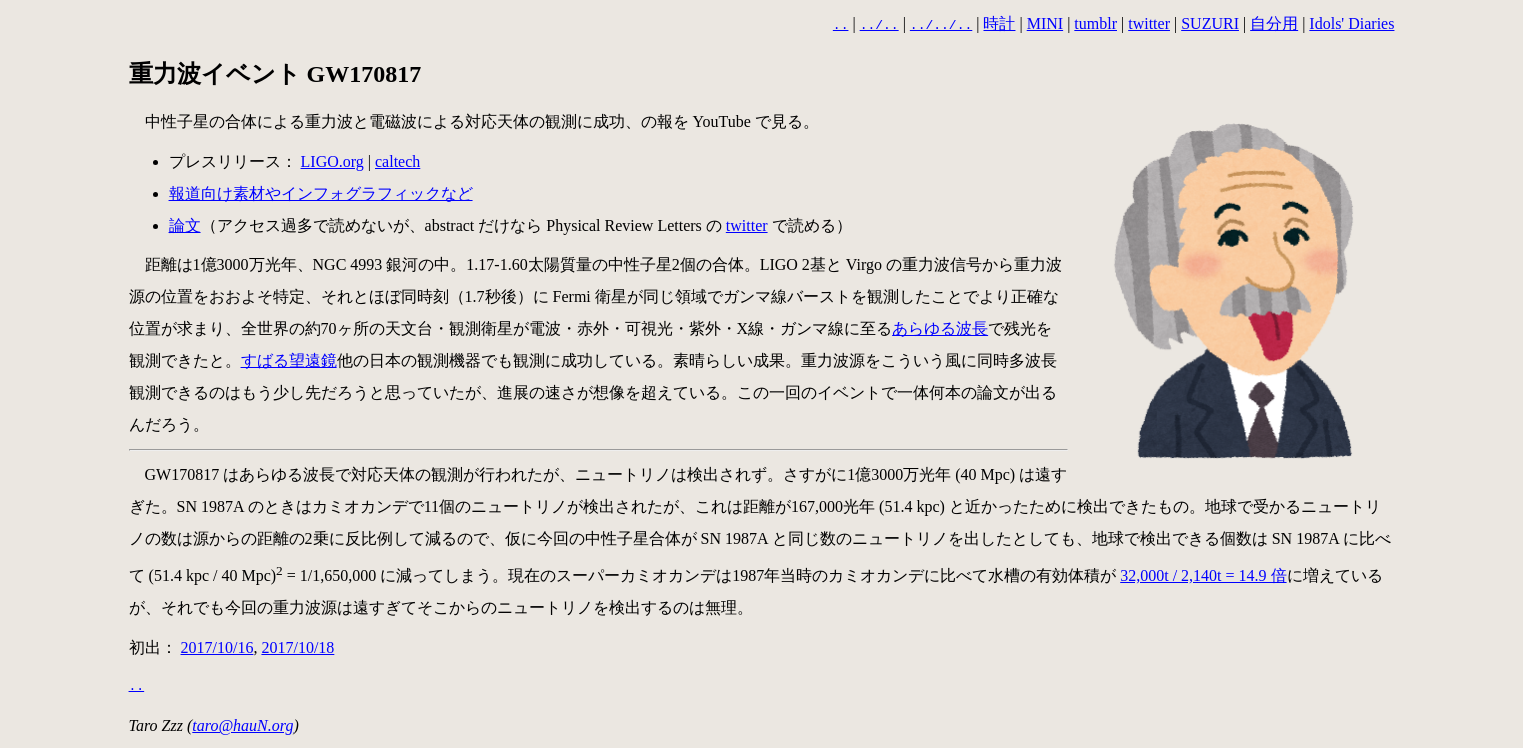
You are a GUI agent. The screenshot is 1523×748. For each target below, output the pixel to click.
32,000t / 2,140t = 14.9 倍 (1203, 573)
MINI (1045, 23)
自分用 (1274, 23)
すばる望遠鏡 (289, 358)
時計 (999, 23)
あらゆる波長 (940, 326)
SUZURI (1210, 23)
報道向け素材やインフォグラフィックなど (321, 191)
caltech (397, 159)
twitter (1149, 23)
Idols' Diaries (1351, 23)
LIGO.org (332, 159)
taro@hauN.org (242, 723)
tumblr (1095, 23)
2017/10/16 (217, 645)
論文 (185, 223)
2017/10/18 (297, 645)
